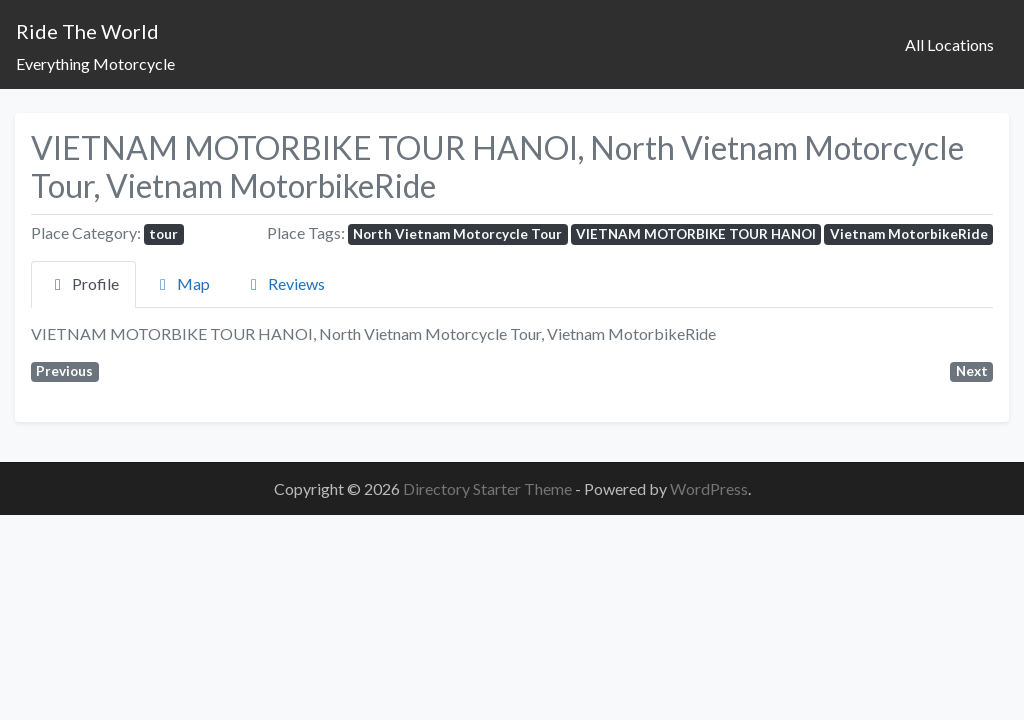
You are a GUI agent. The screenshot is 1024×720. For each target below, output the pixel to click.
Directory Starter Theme (489, 488)
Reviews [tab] (284, 283)
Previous (64, 371)
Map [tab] (181, 283)
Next (972, 371)
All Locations (949, 44)
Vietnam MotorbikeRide (909, 234)
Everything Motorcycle (95, 63)
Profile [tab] (83, 283)
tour (163, 234)
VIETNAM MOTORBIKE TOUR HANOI (696, 234)
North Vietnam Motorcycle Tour (457, 234)
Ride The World (87, 31)
